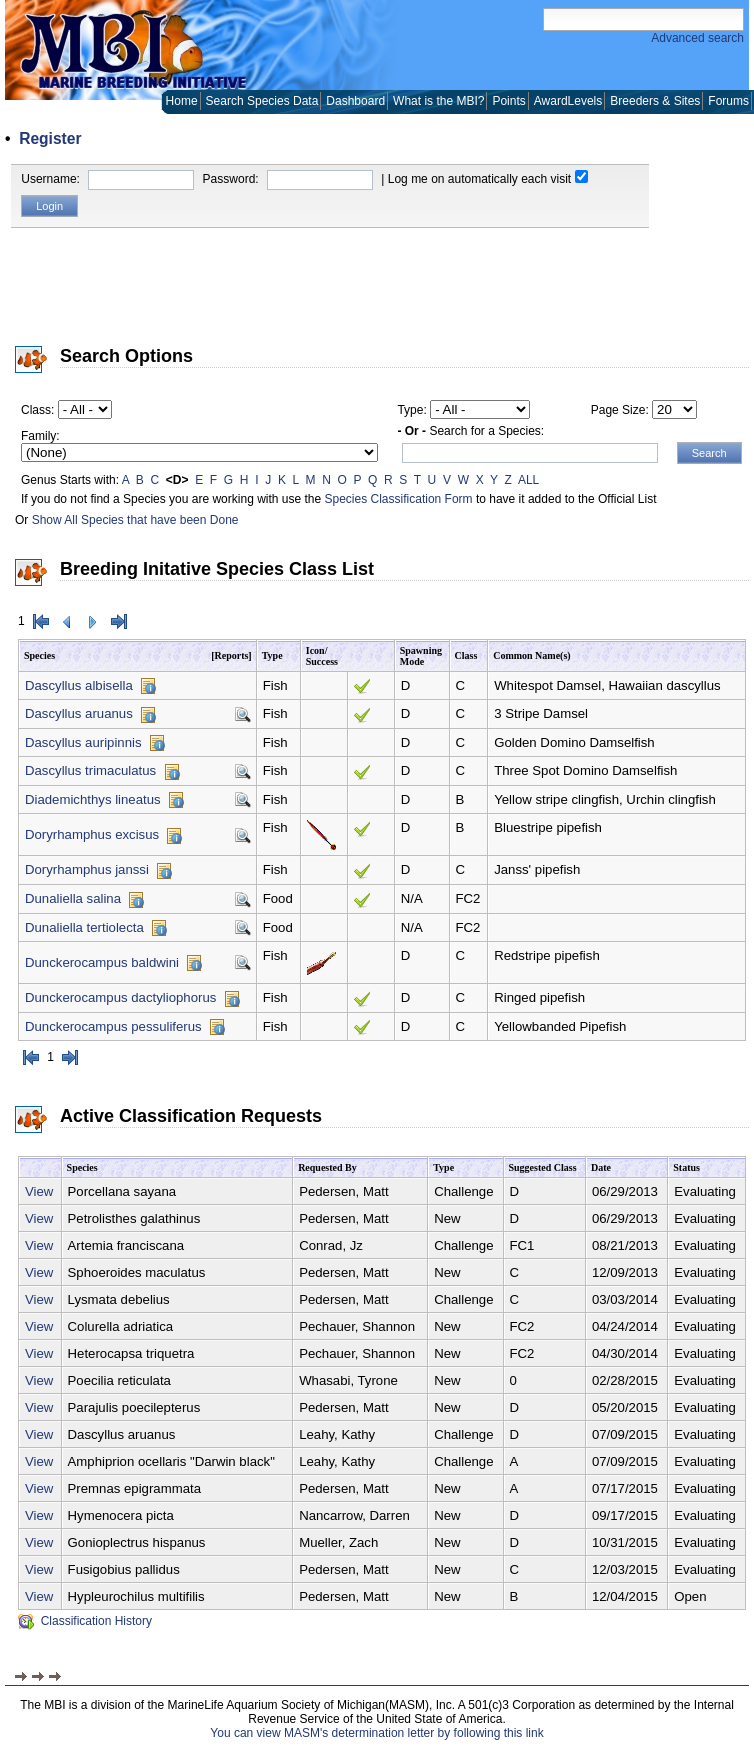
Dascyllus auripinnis (83, 742)
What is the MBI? (438, 101)
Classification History (85, 1621)
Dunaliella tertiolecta (84, 927)
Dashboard (355, 101)
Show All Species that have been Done (135, 520)
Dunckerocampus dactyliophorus (120, 997)
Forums (728, 101)
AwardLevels (568, 101)
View (39, 1191)
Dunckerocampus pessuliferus (113, 1026)
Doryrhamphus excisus (92, 834)
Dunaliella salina (73, 898)
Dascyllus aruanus (79, 713)
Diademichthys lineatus (93, 799)
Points (508, 101)
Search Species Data (262, 101)
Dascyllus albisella (79, 685)
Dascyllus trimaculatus (90, 770)
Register (50, 138)
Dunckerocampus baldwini (102, 962)
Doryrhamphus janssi (87, 869)
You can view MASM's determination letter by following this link (376, 1733)
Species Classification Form (399, 499)
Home (182, 101)
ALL (528, 480)
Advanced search (697, 38)
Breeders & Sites (655, 101)
